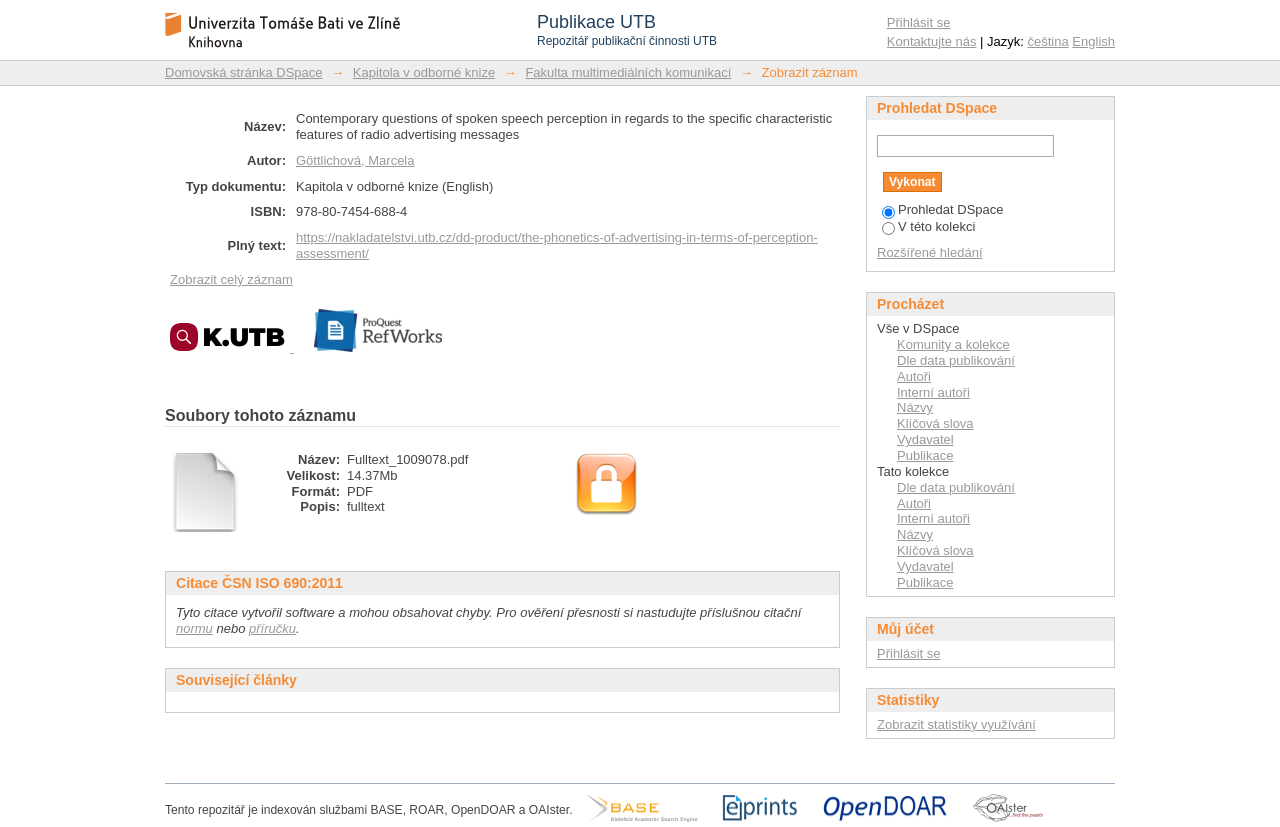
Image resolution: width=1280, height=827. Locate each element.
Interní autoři (933, 392)
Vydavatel (925, 439)
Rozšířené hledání (930, 252)
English (1093, 41)
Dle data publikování (956, 360)
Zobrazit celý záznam (231, 279)
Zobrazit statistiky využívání (956, 724)
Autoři (914, 376)
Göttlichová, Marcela (355, 160)
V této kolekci (928, 226)
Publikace (925, 455)
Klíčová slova (935, 423)
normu (194, 628)
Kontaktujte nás (932, 41)
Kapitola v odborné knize (424, 72)
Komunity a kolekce (953, 344)
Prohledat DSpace (943, 209)
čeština (1048, 41)
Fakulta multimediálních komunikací (628, 72)
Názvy (915, 407)
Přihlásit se (919, 22)
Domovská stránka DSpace (244, 72)
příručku (272, 628)
